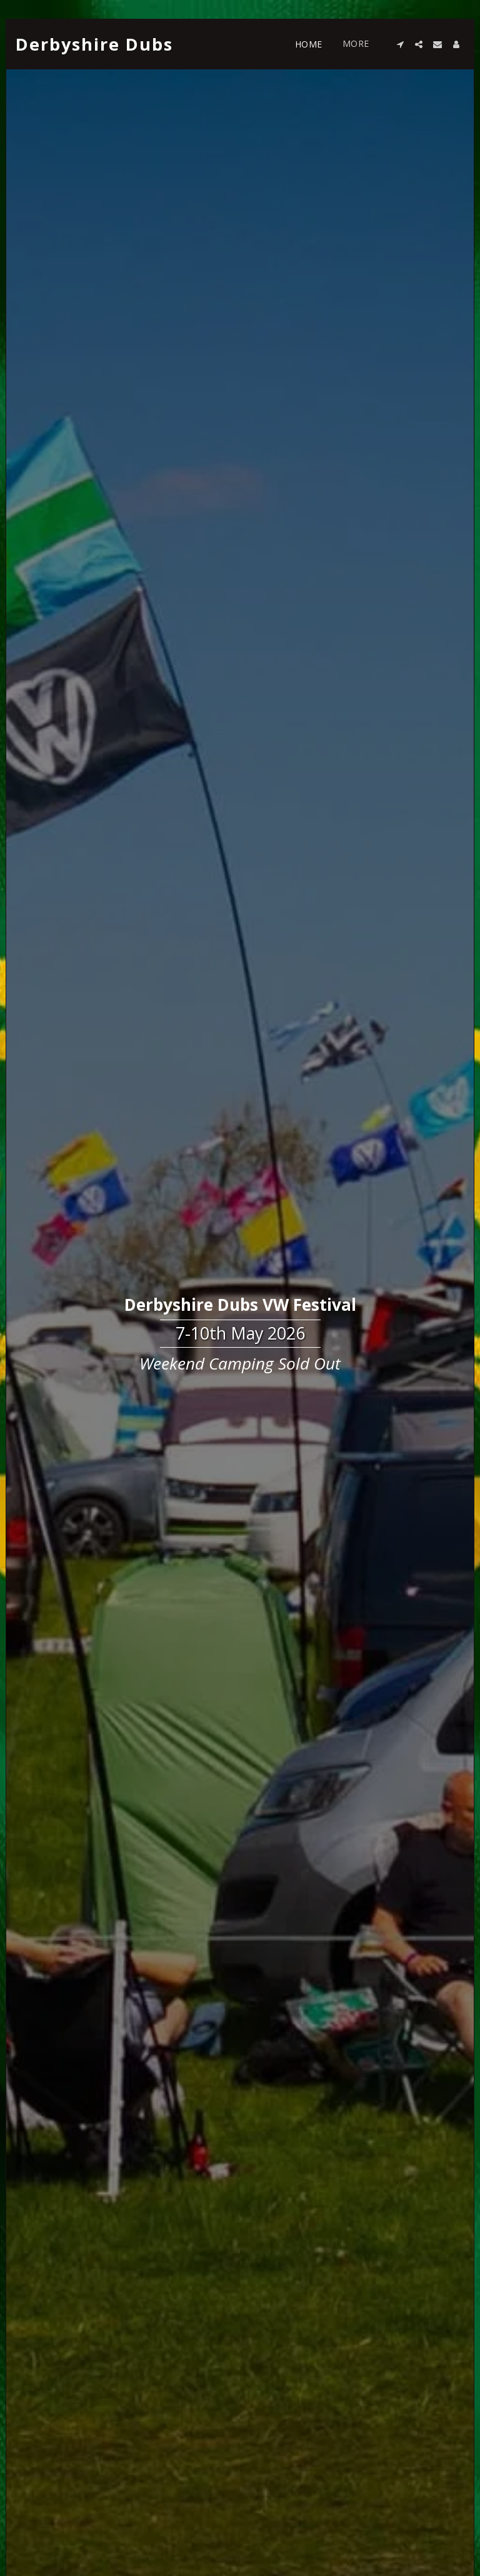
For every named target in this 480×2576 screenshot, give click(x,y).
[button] (400, 44)
